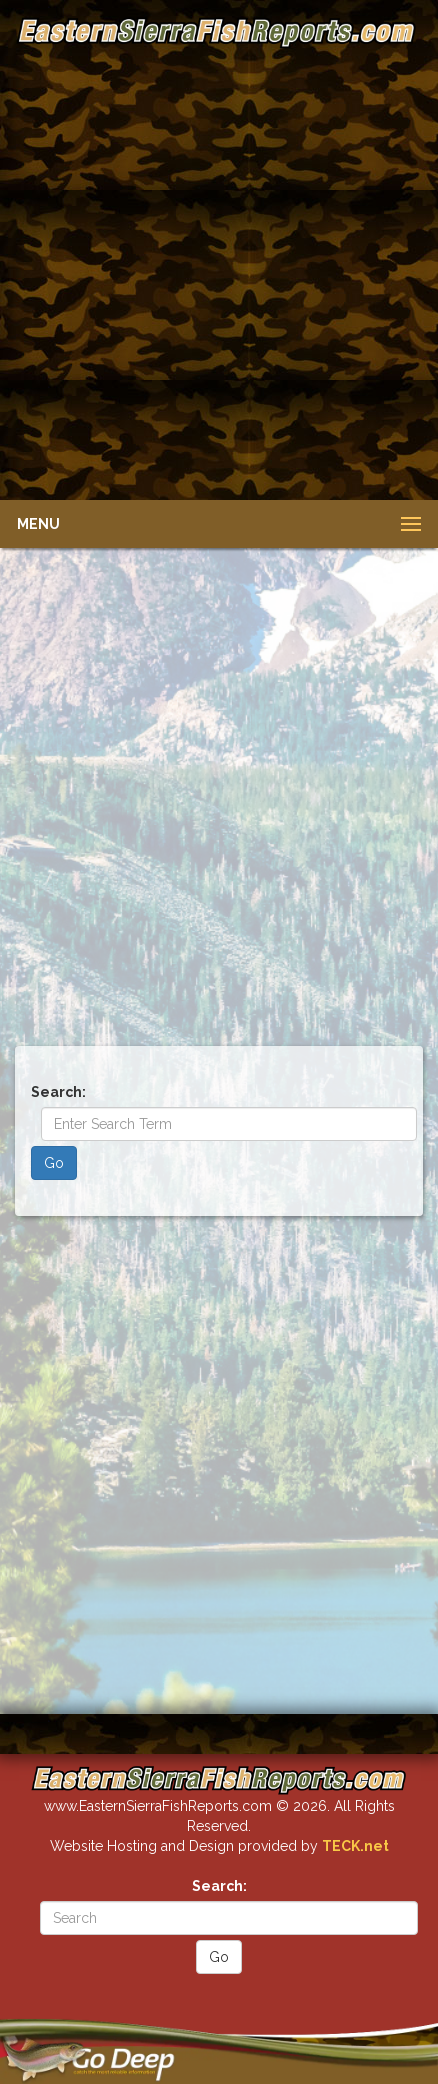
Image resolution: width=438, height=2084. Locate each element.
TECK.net (355, 1846)
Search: (58, 1092)
